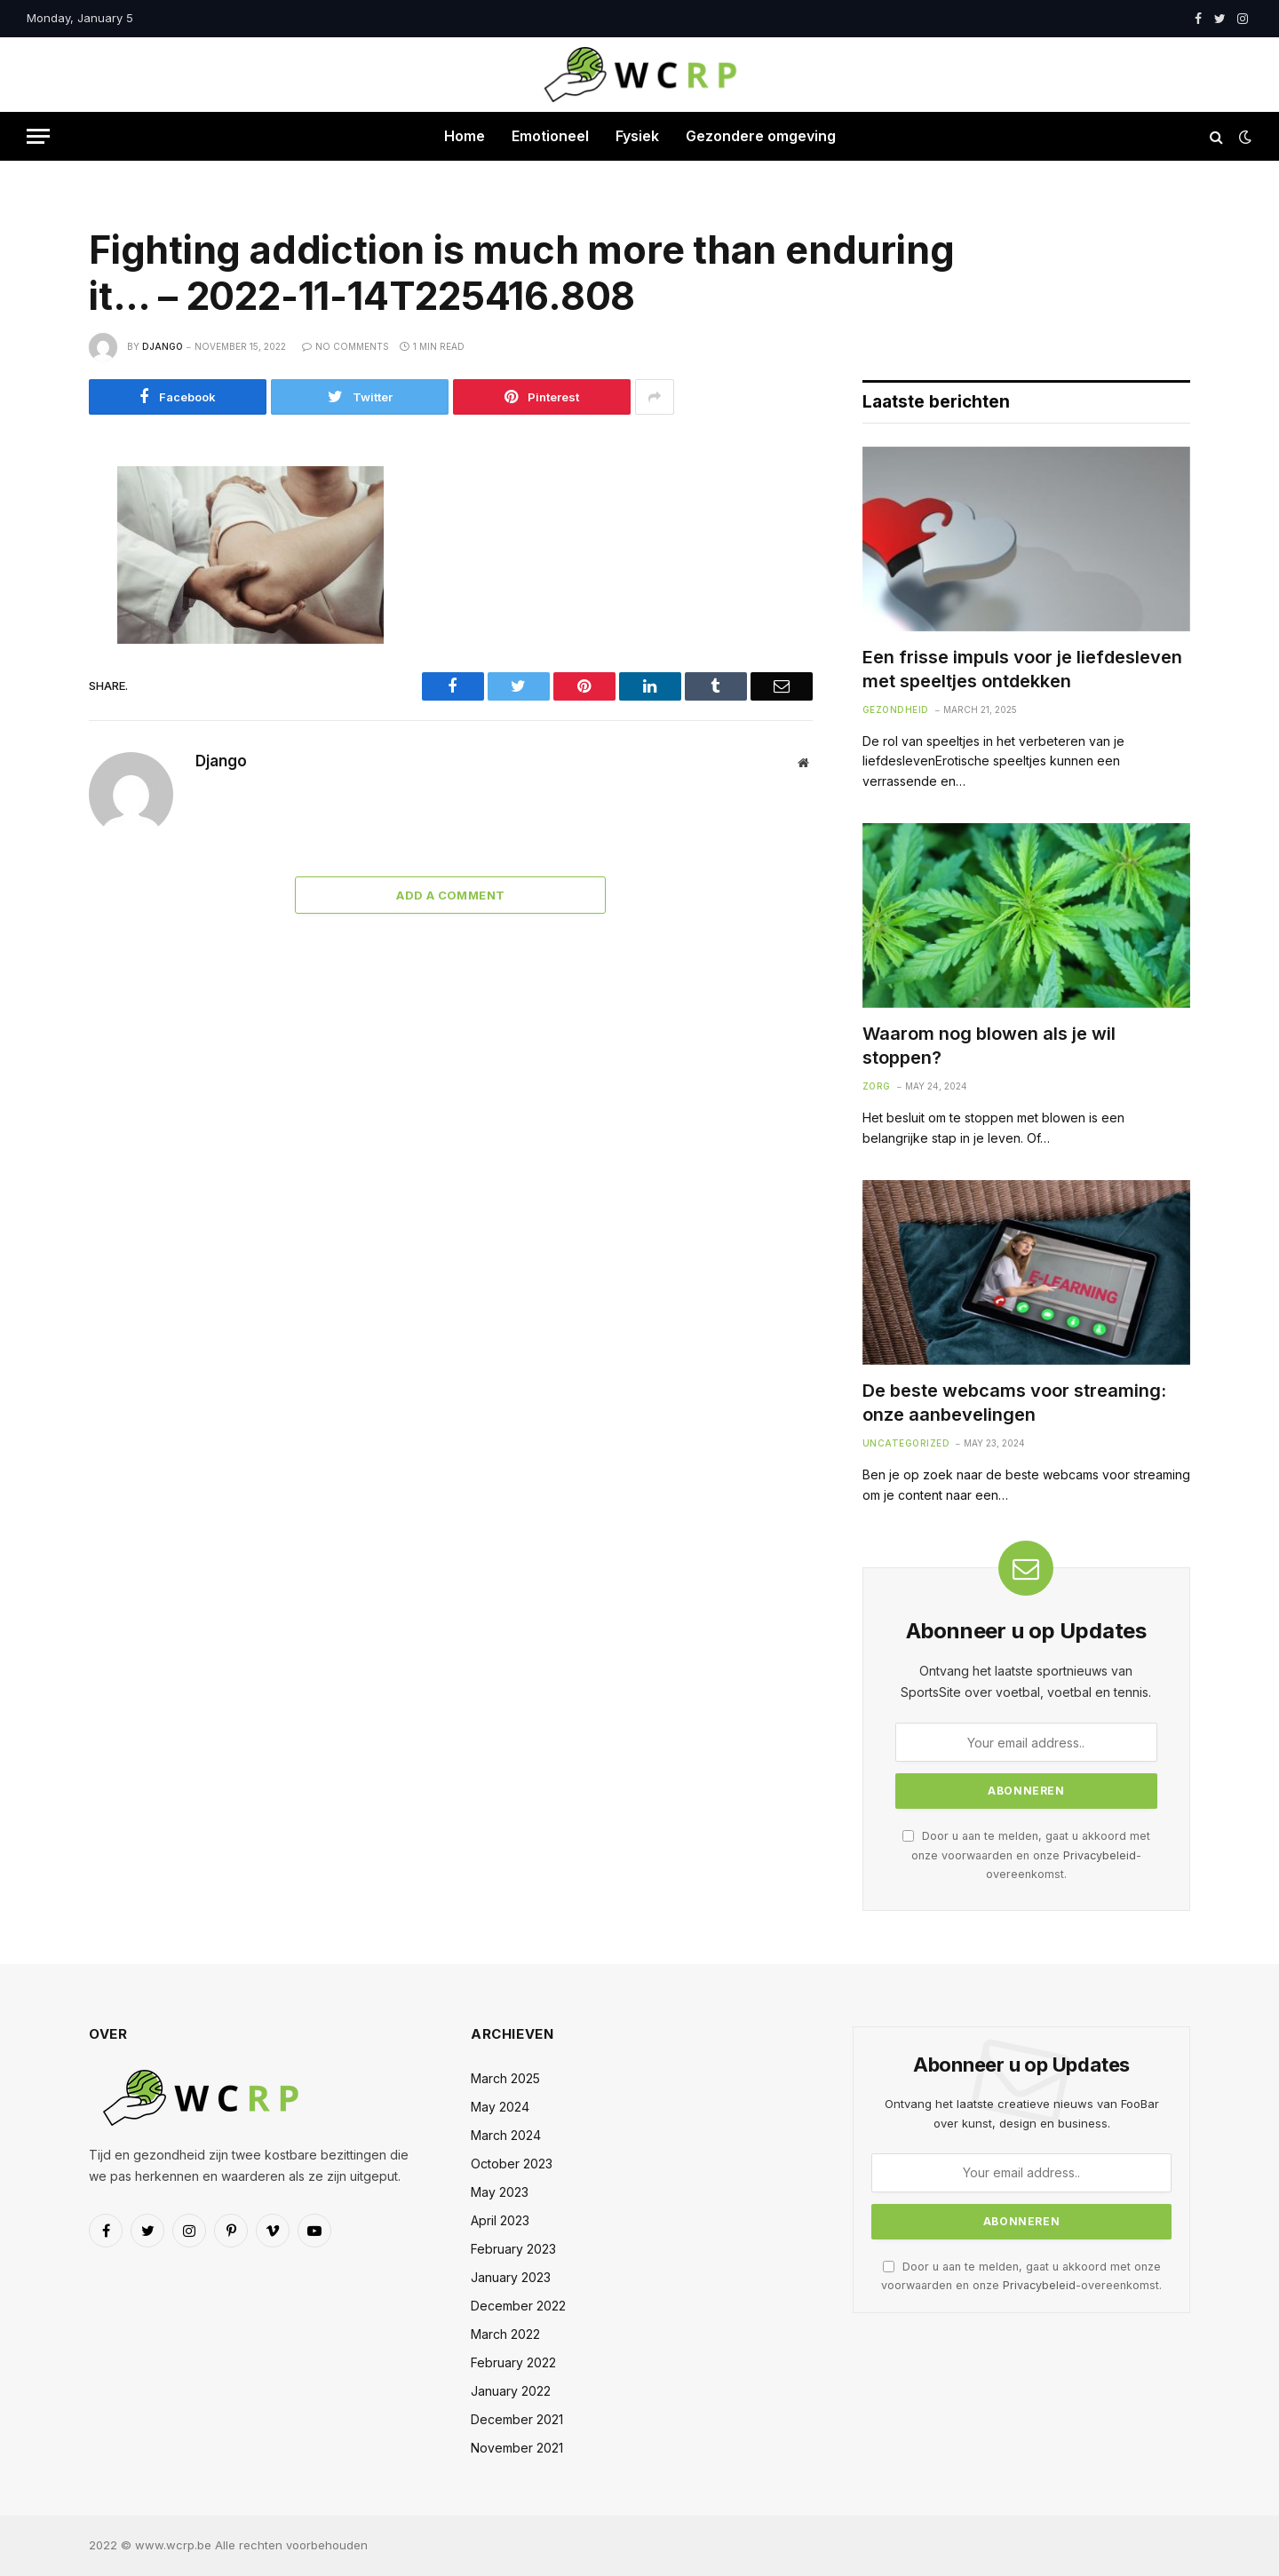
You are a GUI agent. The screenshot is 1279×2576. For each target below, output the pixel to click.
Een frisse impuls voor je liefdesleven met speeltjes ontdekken (1022, 669)
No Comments (345, 346)
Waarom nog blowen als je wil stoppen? (989, 1045)
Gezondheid (895, 709)
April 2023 (500, 2220)
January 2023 (511, 2277)
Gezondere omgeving (761, 136)
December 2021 (517, 2419)
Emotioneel (550, 136)
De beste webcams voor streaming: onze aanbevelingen (1014, 1402)
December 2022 (518, 2305)
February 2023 (513, 2248)
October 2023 (511, 2163)
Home (464, 136)
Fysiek (637, 136)
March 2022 (505, 2334)
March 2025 (505, 2078)
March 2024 (506, 2135)
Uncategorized (906, 1443)
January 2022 (511, 2390)
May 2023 (499, 2192)
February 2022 (513, 2362)
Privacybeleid (1099, 1855)
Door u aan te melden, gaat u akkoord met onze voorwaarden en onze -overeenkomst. (1026, 1855)
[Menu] (38, 136)
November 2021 (517, 2447)
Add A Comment (450, 895)
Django (162, 346)
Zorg (876, 1086)
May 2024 (500, 2106)
